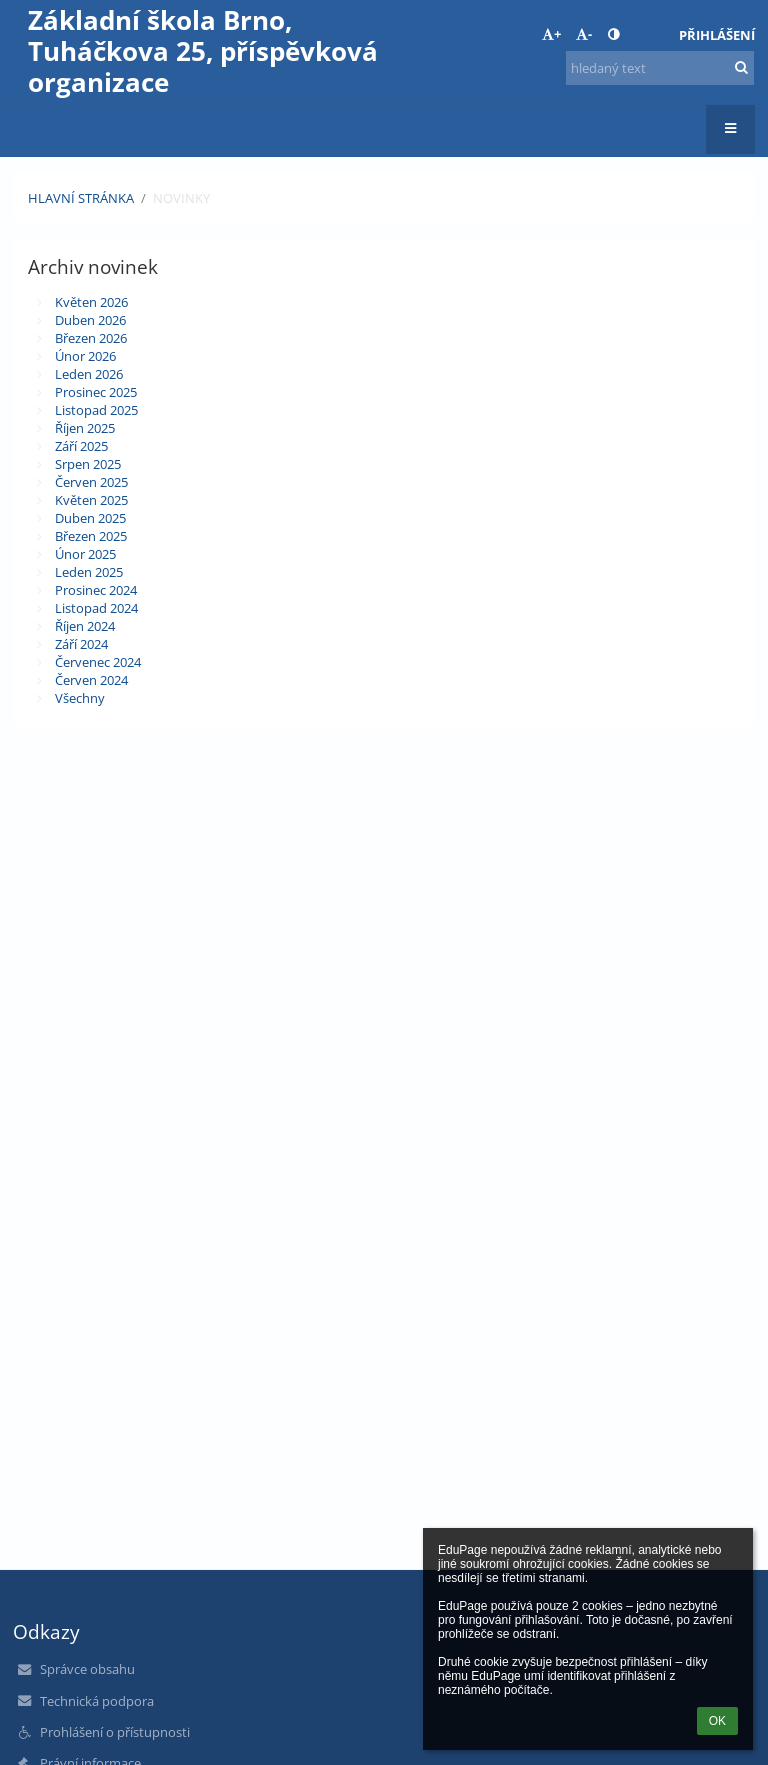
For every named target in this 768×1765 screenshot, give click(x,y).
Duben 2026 (90, 320)
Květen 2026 (91, 302)
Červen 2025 (91, 482)
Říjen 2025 (85, 428)
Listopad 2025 (96, 410)
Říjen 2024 (85, 626)
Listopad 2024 (96, 608)
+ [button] (551, 34)
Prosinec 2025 (96, 392)
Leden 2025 (89, 572)
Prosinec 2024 (96, 590)
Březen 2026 (91, 338)
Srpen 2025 (88, 464)
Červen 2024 (91, 680)
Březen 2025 (91, 536)
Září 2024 (81, 644)
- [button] (584, 34)
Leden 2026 (89, 374)
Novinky (181, 198)
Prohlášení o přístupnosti (115, 1732)
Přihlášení (717, 35)
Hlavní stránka (81, 198)
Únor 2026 (85, 356)
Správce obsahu (87, 1669)
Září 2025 (81, 446)
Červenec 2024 (98, 662)
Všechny (80, 698)
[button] (650, 35)
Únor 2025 (85, 554)
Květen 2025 (91, 500)
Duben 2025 (90, 518)
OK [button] (717, 1721)
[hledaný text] (660, 68)
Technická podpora (97, 1701)
